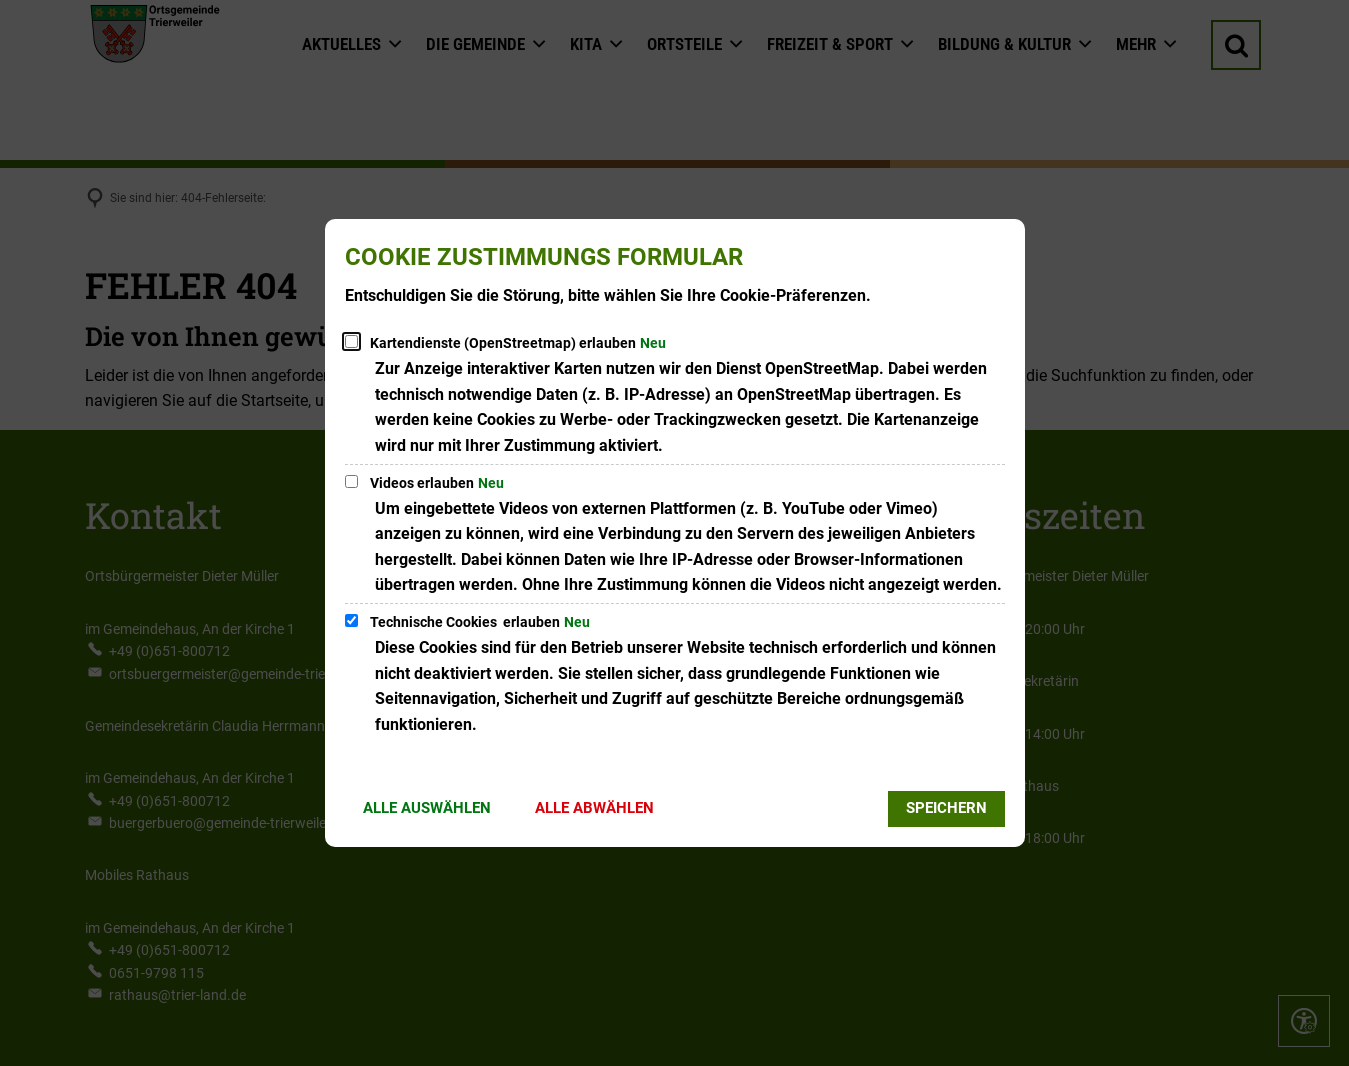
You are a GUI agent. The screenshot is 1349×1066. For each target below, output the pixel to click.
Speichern (946, 808)
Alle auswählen (427, 808)
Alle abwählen (594, 808)
